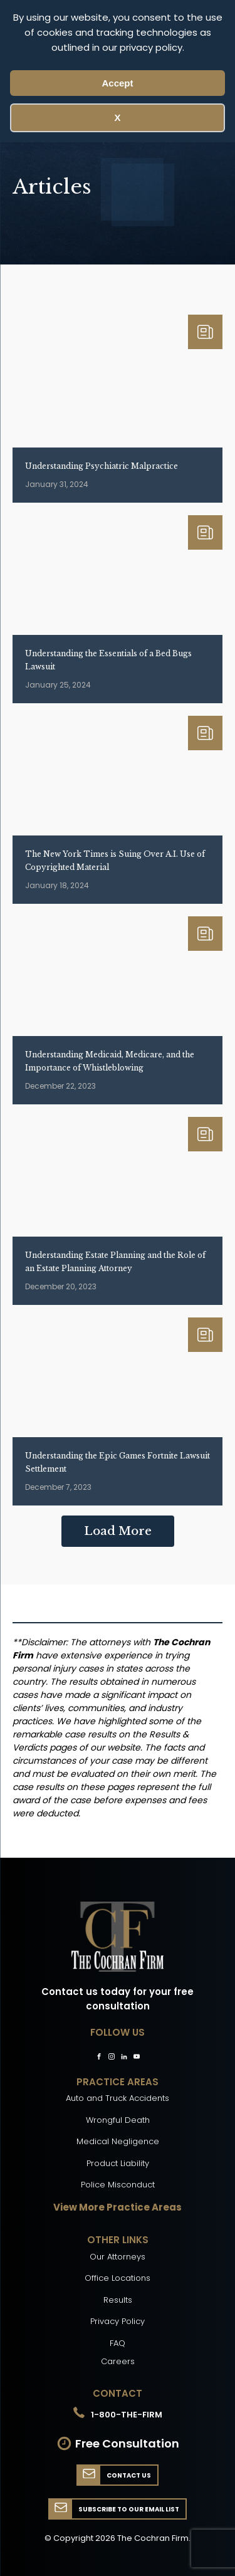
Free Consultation (127, 2443)
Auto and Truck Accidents (117, 2098)
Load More (118, 1531)
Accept (117, 83)
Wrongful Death (118, 2120)
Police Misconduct (118, 2185)
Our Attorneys (117, 2257)
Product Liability (117, 2163)
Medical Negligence (117, 2141)
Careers (118, 2361)
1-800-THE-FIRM (126, 2415)
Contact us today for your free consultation (117, 1999)
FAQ (117, 2343)
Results (117, 2300)
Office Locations (117, 2278)
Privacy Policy (117, 2321)
